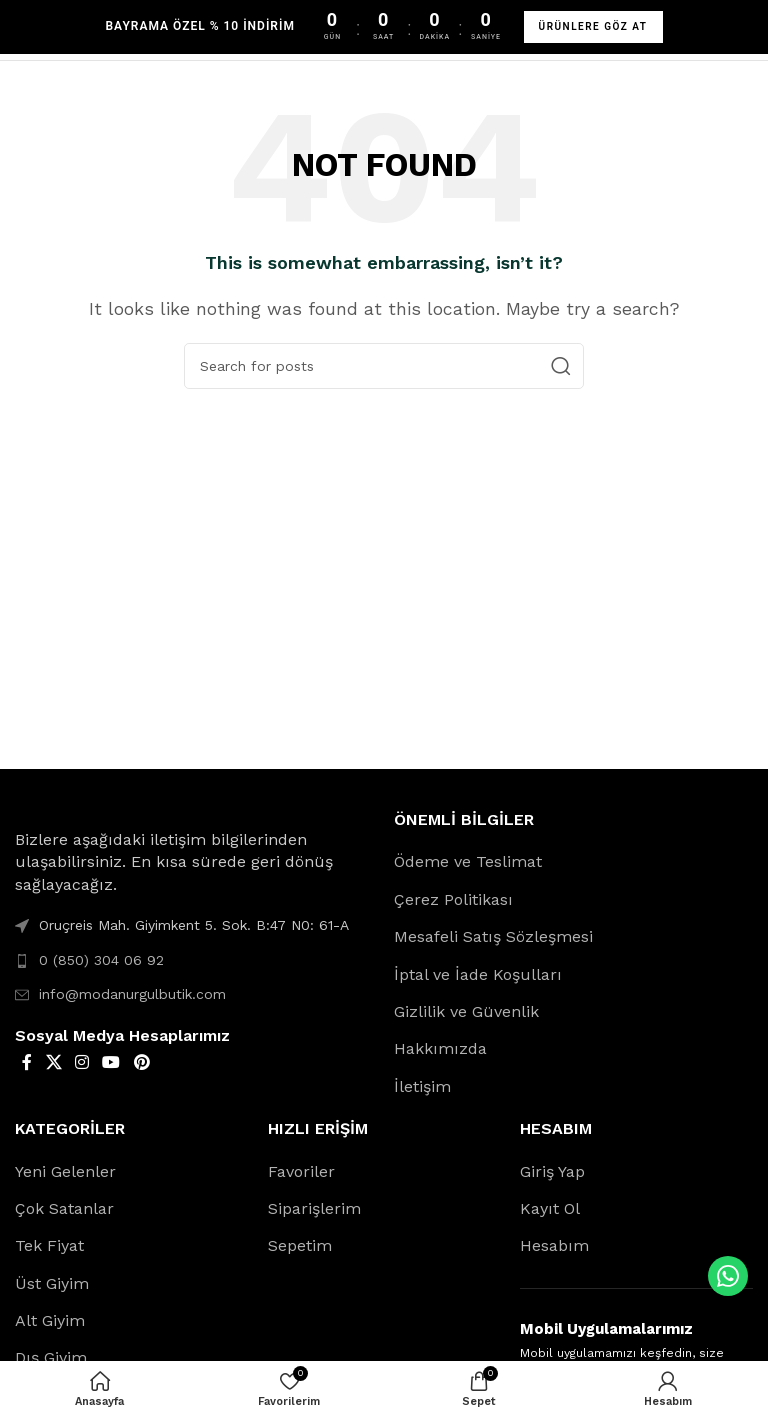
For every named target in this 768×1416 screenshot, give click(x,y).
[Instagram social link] (81, 1062)
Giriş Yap (552, 1171)
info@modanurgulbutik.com (132, 994)
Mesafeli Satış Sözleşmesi (493, 936)
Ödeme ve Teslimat (468, 861)
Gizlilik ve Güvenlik (466, 1011)
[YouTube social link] (111, 1062)
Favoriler (301, 1171)
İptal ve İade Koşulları (478, 974)
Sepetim (300, 1245)
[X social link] (53, 1062)
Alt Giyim (50, 1320)
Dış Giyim (51, 1357)
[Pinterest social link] (141, 1062)
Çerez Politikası (453, 899)
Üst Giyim (52, 1283)
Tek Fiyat (49, 1245)
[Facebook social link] (27, 1062)
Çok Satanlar (64, 1208)
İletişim (422, 1086)
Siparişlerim (314, 1208)
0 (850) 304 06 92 (101, 960)
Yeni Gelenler (65, 1171)
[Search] (384, 366)
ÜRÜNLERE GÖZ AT (593, 26)
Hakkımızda (440, 1048)
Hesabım (554, 1245)
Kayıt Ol (550, 1208)
